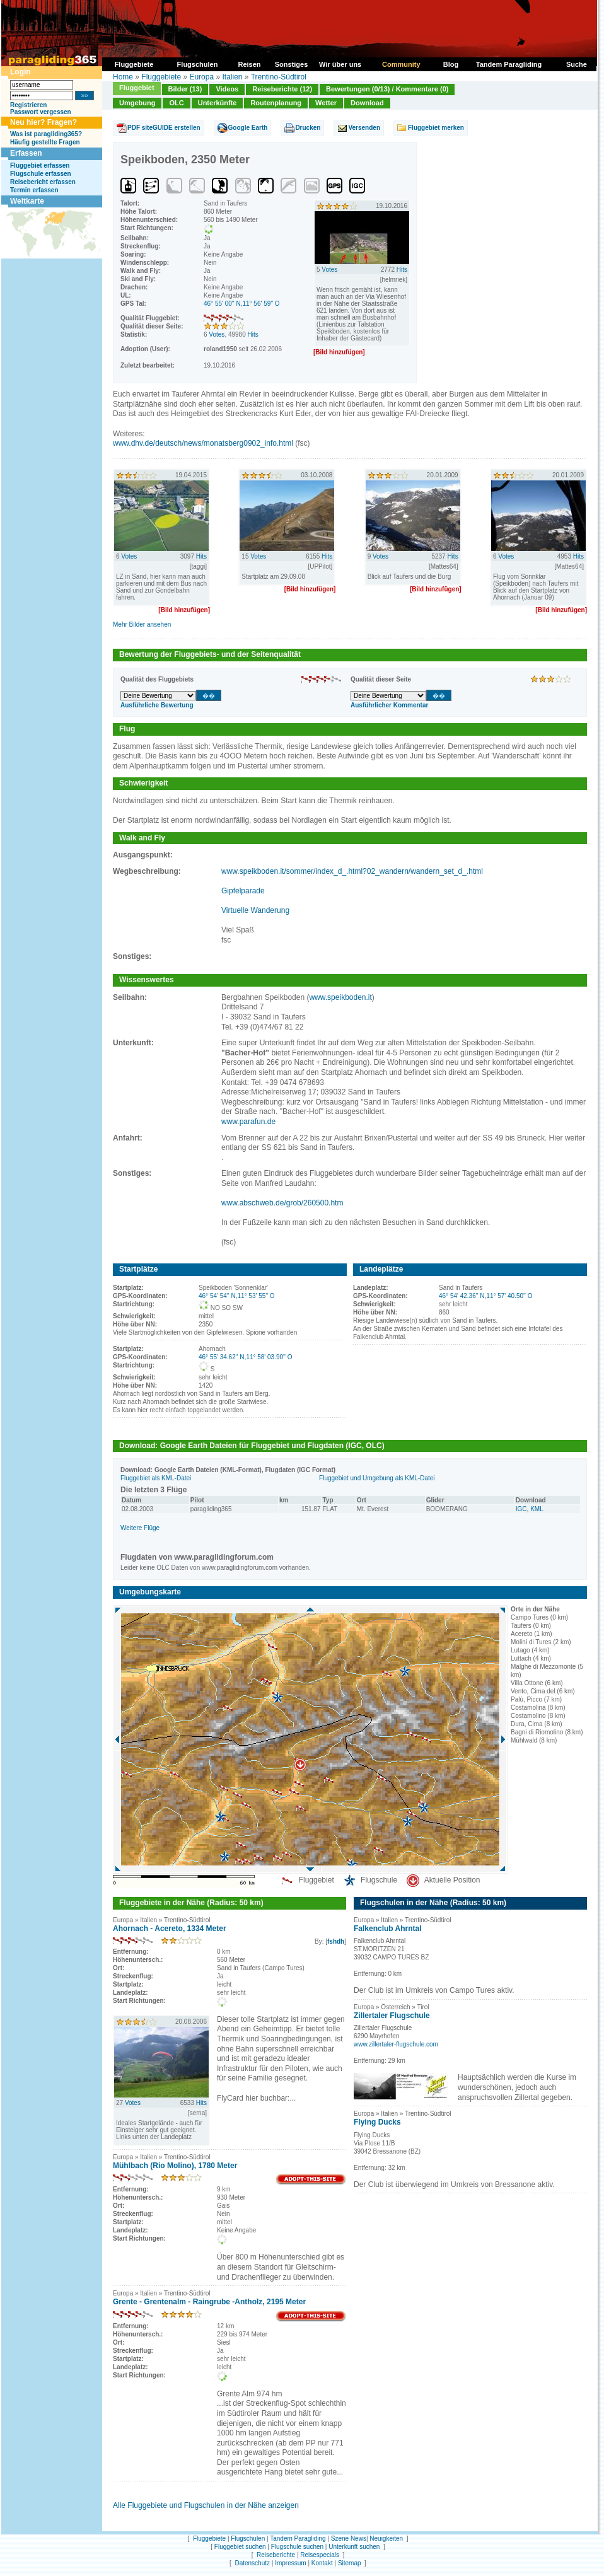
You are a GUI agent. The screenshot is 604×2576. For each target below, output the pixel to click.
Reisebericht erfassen (43, 181)
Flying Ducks (377, 2122)
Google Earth (248, 127)
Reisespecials (319, 2554)
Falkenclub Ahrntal (388, 1928)
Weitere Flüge (140, 1527)
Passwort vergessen (40, 111)
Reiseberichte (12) (282, 89)
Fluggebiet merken (436, 127)
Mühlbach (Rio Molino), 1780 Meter (175, 2165)
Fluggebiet (136, 87)
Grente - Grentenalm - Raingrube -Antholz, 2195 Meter (209, 2301)
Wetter (326, 103)
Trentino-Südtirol (278, 77)
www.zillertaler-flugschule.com (396, 2044)
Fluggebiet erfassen (39, 165)
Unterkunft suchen (354, 2546)
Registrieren (28, 105)
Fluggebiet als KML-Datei (155, 1478)
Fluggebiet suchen (240, 2546)
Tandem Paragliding (297, 2538)
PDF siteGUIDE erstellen (163, 127)
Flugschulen (248, 2538)
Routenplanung (275, 103)
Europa (201, 77)
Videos (227, 89)
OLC (176, 103)
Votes (216, 334)
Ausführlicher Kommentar (389, 705)
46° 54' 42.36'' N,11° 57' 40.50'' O (485, 1295)
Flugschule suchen (297, 2546)
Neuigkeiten (386, 2538)
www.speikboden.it (340, 997)
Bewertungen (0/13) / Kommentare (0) (387, 89)
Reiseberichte (276, 2554)
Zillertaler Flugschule (392, 2015)
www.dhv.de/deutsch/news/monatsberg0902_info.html (203, 443)
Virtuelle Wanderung (255, 910)
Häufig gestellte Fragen (45, 142)
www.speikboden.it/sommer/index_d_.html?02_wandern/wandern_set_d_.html (352, 871)
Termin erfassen (34, 190)
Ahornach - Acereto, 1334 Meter (169, 1928)
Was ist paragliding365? (46, 134)
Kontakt (322, 2563)
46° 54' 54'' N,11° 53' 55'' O (237, 1295)
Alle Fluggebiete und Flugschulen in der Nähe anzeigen (206, 2505)
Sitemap (349, 2563)
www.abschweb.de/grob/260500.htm (282, 1202)
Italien (232, 77)
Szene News (348, 2538)
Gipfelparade (243, 890)
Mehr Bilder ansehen (142, 624)
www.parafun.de (248, 1121)
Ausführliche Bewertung (157, 705)
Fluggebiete (161, 77)
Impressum (290, 2563)
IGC (521, 1509)
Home (123, 77)
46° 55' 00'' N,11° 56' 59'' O (242, 303)
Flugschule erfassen (40, 173)
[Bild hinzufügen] (339, 352)
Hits (253, 334)
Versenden (364, 127)
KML (536, 1509)
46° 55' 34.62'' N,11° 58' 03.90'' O (245, 1357)
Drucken (307, 127)
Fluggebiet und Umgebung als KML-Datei (376, 1478)
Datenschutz (252, 2563)
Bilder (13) (185, 89)
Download (367, 103)
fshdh (335, 1941)
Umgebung (137, 103)
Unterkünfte (217, 103)
